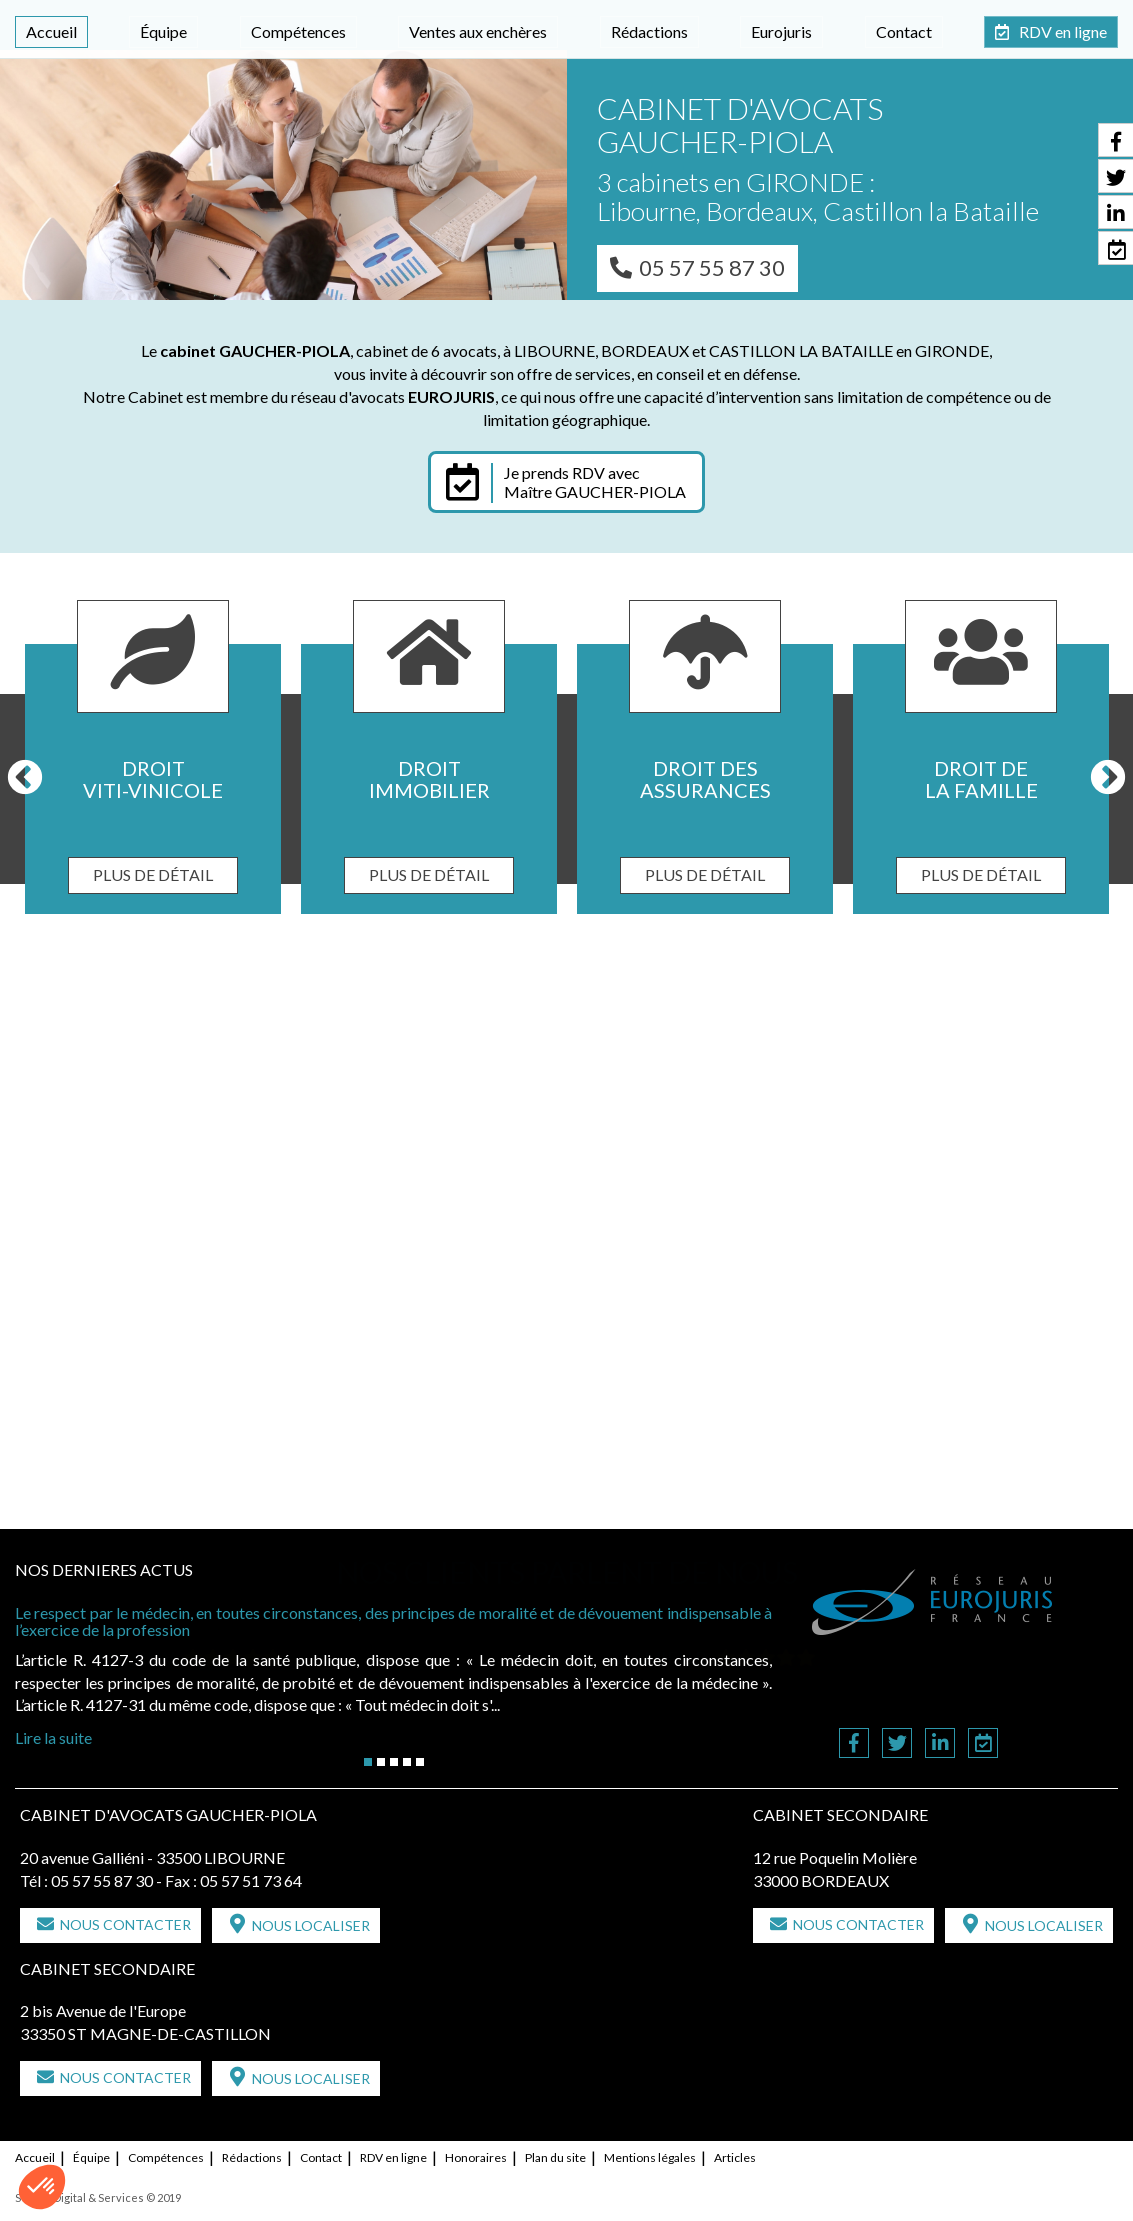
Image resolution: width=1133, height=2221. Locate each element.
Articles (735, 2157)
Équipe (163, 31)
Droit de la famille (981, 779)
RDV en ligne (1063, 31)
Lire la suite (53, 1737)
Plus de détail (153, 875)
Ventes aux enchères (478, 31)
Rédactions (649, 31)
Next (1108, 779)
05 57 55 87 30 (712, 267)
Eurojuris (781, 31)
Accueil (51, 31)
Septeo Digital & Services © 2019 (98, 2197)
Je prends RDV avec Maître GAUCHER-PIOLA (595, 482)
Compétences (298, 31)
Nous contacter (125, 1924)
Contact (904, 31)
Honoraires (476, 2157)
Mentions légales (650, 2157)
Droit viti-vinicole (153, 779)
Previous (25, 779)
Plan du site (555, 2157)
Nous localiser (311, 1925)
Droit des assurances (705, 779)
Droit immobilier (429, 779)
